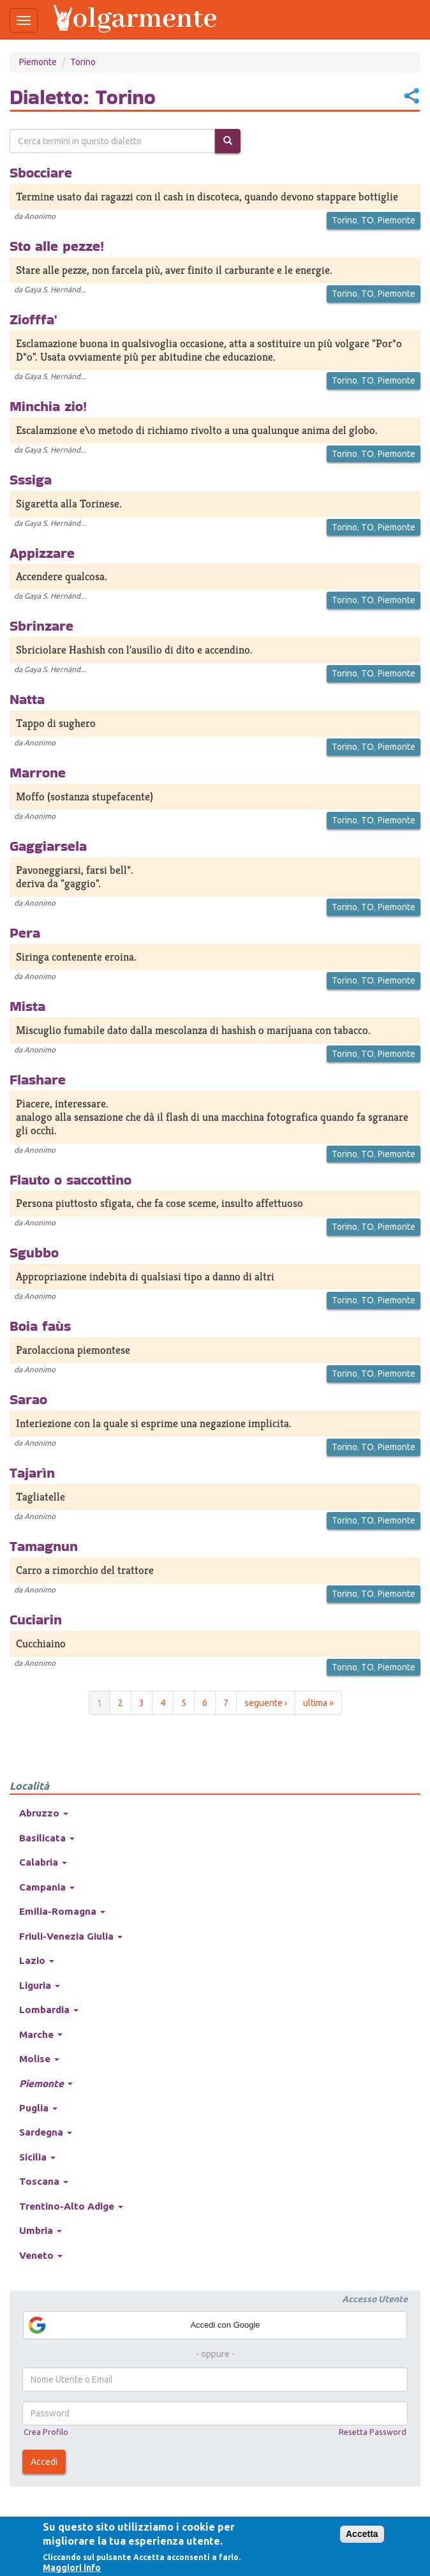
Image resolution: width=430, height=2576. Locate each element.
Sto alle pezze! (57, 246)
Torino (83, 62)
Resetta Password (372, 2431)
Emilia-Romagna (62, 1911)
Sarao (28, 1399)
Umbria (40, 2230)
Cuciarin (36, 1619)
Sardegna (45, 2132)
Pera (25, 932)
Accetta (362, 2534)
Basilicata (47, 1837)
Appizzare (42, 553)
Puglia (38, 2107)
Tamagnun (44, 1546)
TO (367, 220)
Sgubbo (34, 1252)
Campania (47, 1887)
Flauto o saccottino (70, 1179)
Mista (27, 1006)
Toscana (43, 2181)
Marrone (38, 772)
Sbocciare (41, 172)
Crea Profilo (46, 2431)
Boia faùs (40, 1325)
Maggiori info (72, 2568)
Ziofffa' (33, 319)
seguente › (265, 1703)
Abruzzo (43, 1813)
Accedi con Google (143, 2325)
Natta (27, 699)
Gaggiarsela (48, 845)
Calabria (43, 1862)
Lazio (36, 1960)
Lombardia (48, 2009)
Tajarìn (32, 1472)
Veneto (41, 2255)
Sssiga (31, 479)
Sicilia (37, 2157)
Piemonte (38, 62)
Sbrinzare (41, 625)
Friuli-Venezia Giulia (70, 1936)
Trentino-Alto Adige (71, 2206)
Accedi (44, 2462)
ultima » (318, 1703)
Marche (41, 2034)
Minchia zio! (48, 406)
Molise (39, 2058)
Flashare (38, 1079)
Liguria (39, 1985)
